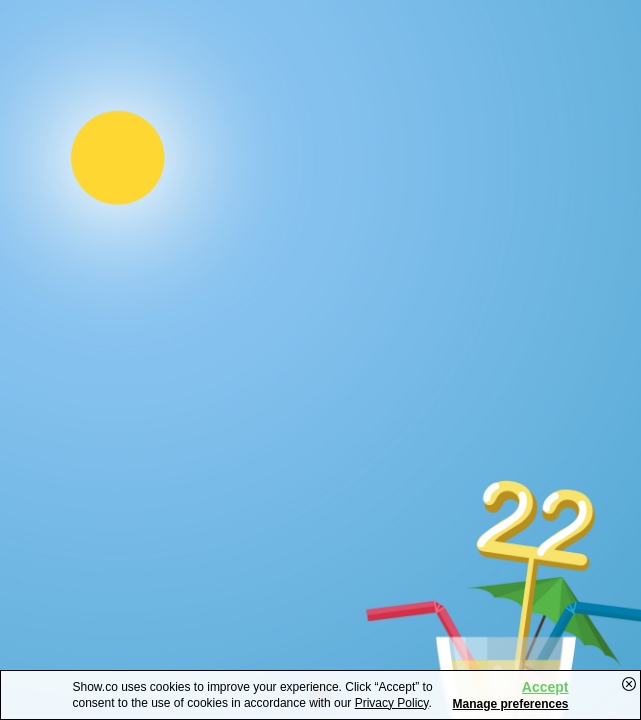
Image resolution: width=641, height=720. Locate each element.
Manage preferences (510, 704)
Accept (545, 687)
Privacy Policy (392, 703)
